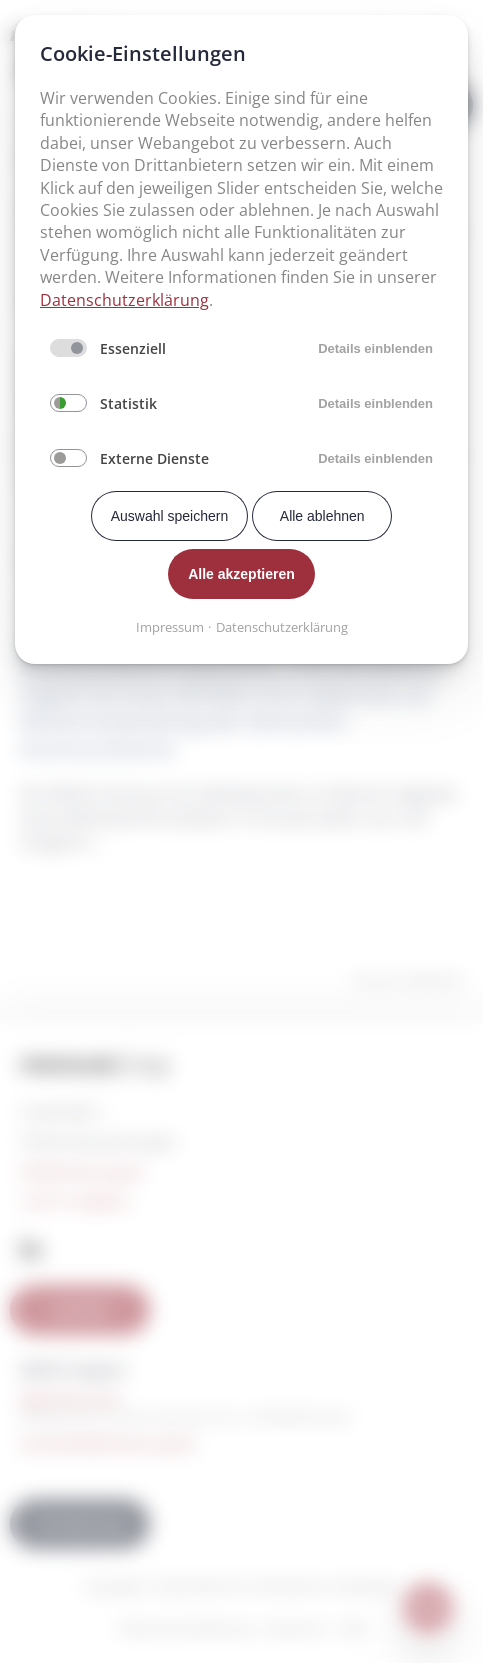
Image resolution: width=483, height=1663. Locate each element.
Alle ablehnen (322, 516)
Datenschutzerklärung (124, 300)
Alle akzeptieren (241, 574)
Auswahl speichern (170, 516)
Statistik (128, 403)
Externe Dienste (154, 458)
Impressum (170, 627)
